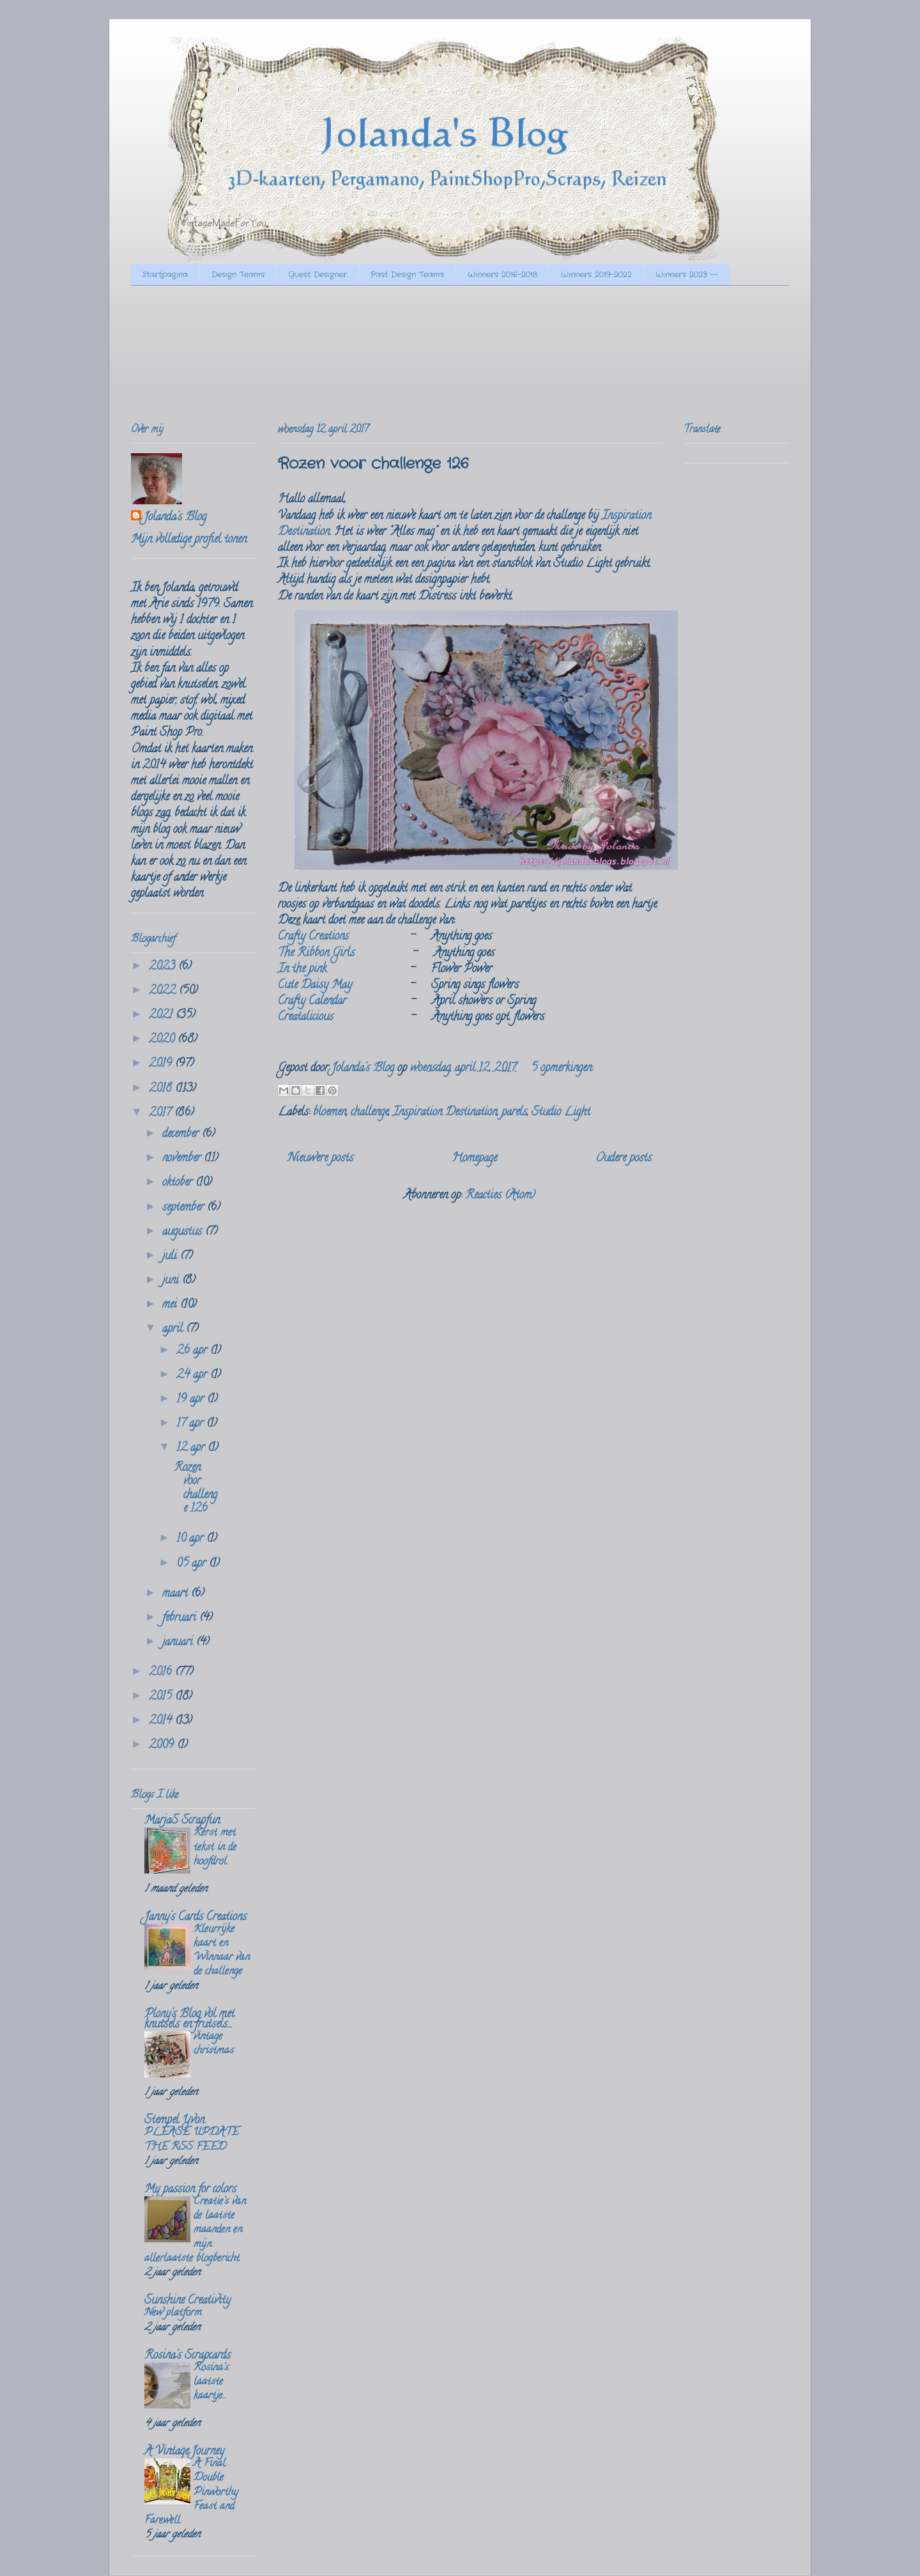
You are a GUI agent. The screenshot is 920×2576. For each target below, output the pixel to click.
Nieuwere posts (320, 1159)
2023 (163, 967)
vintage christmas (214, 2044)
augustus (183, 1232)
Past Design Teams (407, 274)
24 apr (193, 1376)
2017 (161, 1113)
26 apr (193, 1351)
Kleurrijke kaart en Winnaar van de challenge (222, 1951)
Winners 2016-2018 (502, 274)
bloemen (329, 1113)
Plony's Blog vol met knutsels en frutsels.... (189, 2020)
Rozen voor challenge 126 (373, 464)
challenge (369, 1113)
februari (180, 1618)
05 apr (192, 1564)
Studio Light (561, 1113)
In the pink (302, 970)
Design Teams (237, 274)
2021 (162, 1016)
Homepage (474, 1159)
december (182, 1135)
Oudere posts (623, 1159)
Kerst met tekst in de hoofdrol (215, 1847)
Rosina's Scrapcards (187, 2356)
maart (176, 1594)
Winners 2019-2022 (596, 274)
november (183, 1159)
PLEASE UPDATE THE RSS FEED (191, 2140)
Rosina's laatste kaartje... (211, 2382)
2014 (162, 1721)
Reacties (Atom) (500, 1196)
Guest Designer (317, 274)
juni (172, 1281)
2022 (164, 991)
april (174, 1329)
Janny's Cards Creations (195, 1918)
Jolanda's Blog (175, 518)
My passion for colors (190, 2190)
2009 (163, 1746)
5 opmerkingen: (562, 1069)
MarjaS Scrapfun (182, 1821)
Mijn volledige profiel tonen (189, 540)
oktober (178, 1183)
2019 (162, 1064)
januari (179, 1643)
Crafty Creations (313, 937)
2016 (162, 1673)
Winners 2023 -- (687, 274)
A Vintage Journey (184, 2452)
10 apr (191, 1539)
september (184, 1208)
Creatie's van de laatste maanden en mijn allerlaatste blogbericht (195, 2230)
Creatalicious (306, 1018)
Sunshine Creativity (187, 2301)
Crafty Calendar (312, 1002)
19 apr (191, 1400)
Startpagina (165, 274)
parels (514, 1113)
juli (171, 1257)
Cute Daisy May (315, 986)
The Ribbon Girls (316, 954)
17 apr (191, 1424)
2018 (162, 1089)
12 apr (192, 1448)
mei (171, 1305)
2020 (163, 1040)
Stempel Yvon (174, 2121)
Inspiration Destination (445, 1113)
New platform (173, 2313)
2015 (162, 1697)
